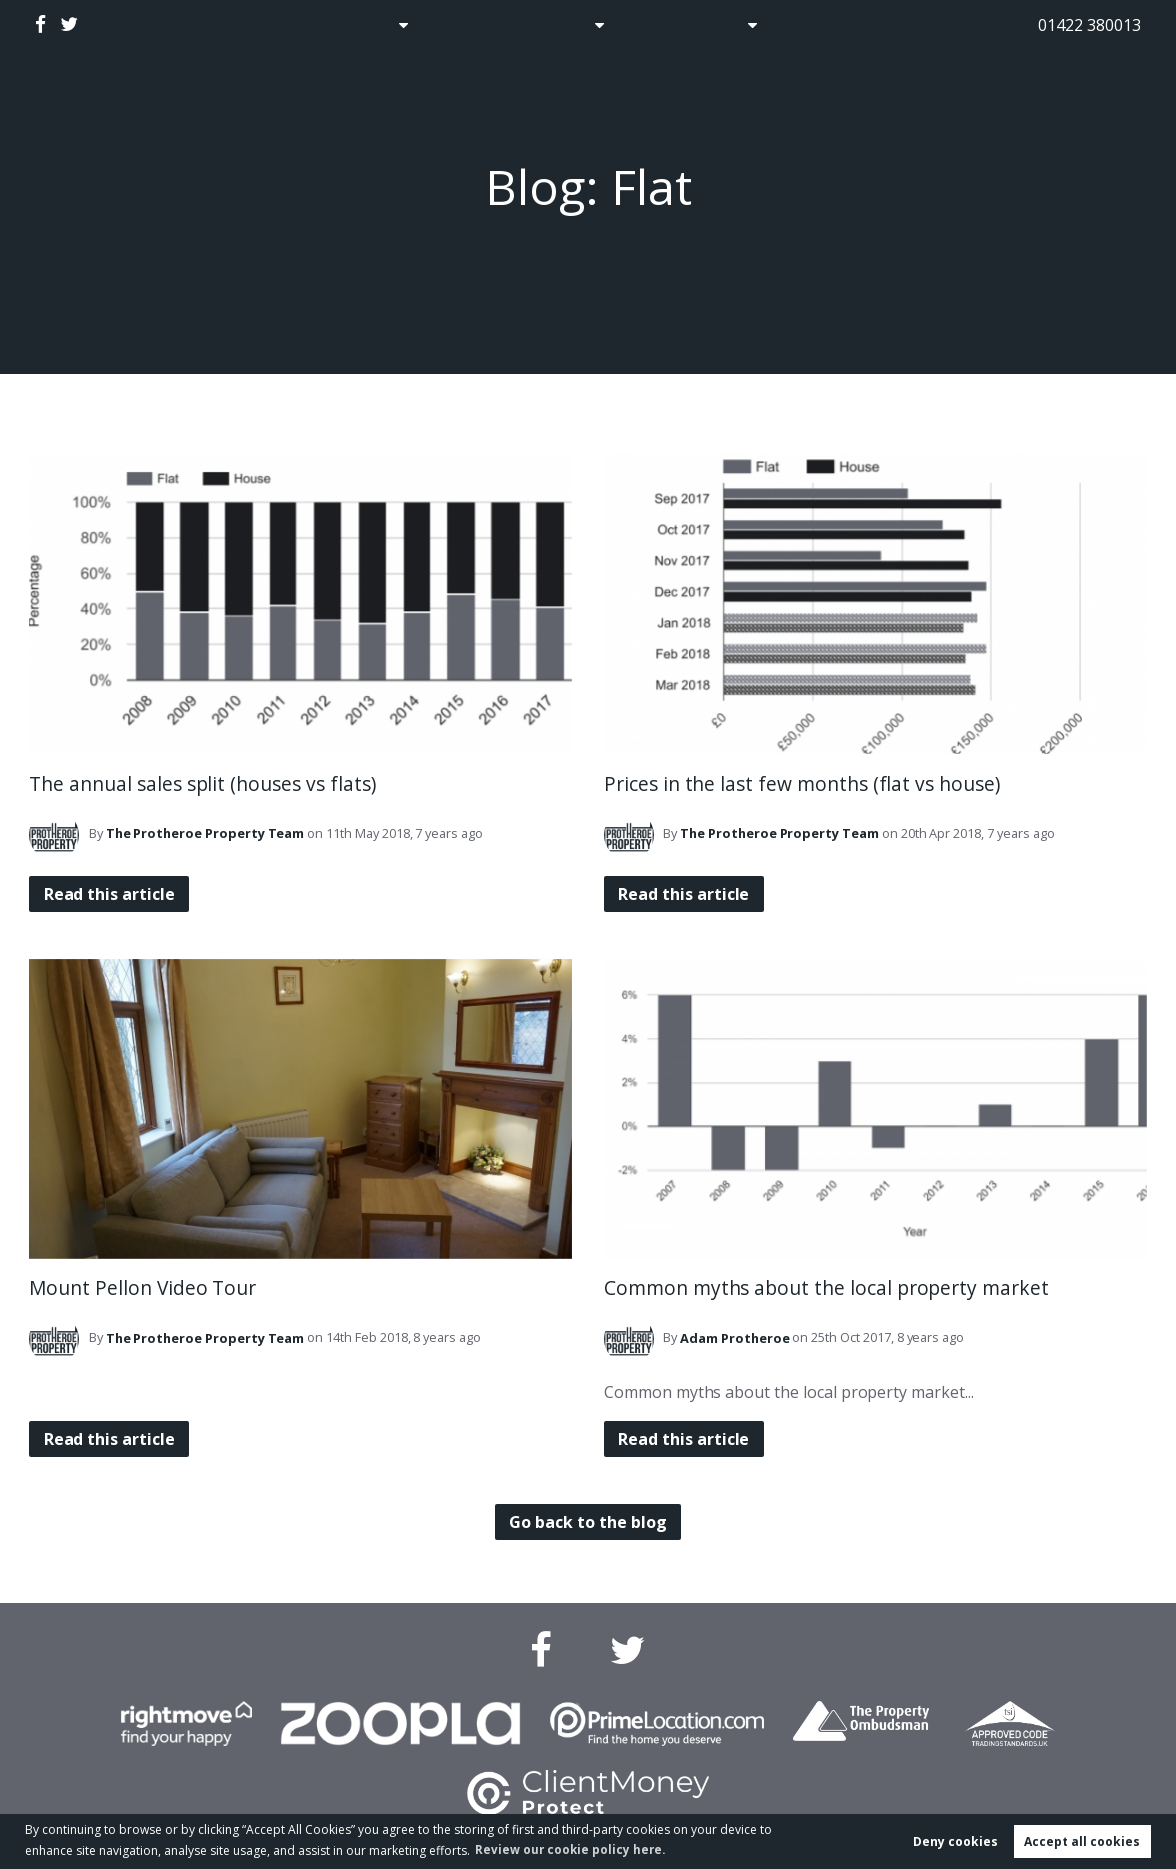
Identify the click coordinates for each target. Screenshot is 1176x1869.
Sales (367, 25)
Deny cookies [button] (955, 1840)
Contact (826, 25)
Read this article (110, 894)
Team (205, 833)
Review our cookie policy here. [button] (573, 1848)
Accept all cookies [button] (1082, 1840)
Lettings (561, 25)
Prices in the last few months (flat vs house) (802, 783)
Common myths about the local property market (826, 1287)
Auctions (465, 25)
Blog (655, 25)
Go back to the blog (587, 1522)
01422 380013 (1089, 25)
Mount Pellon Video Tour (142, 1287)
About (728, 25)
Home (293, 25)
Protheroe (734, 1338)
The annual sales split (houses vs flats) (202, 783)
